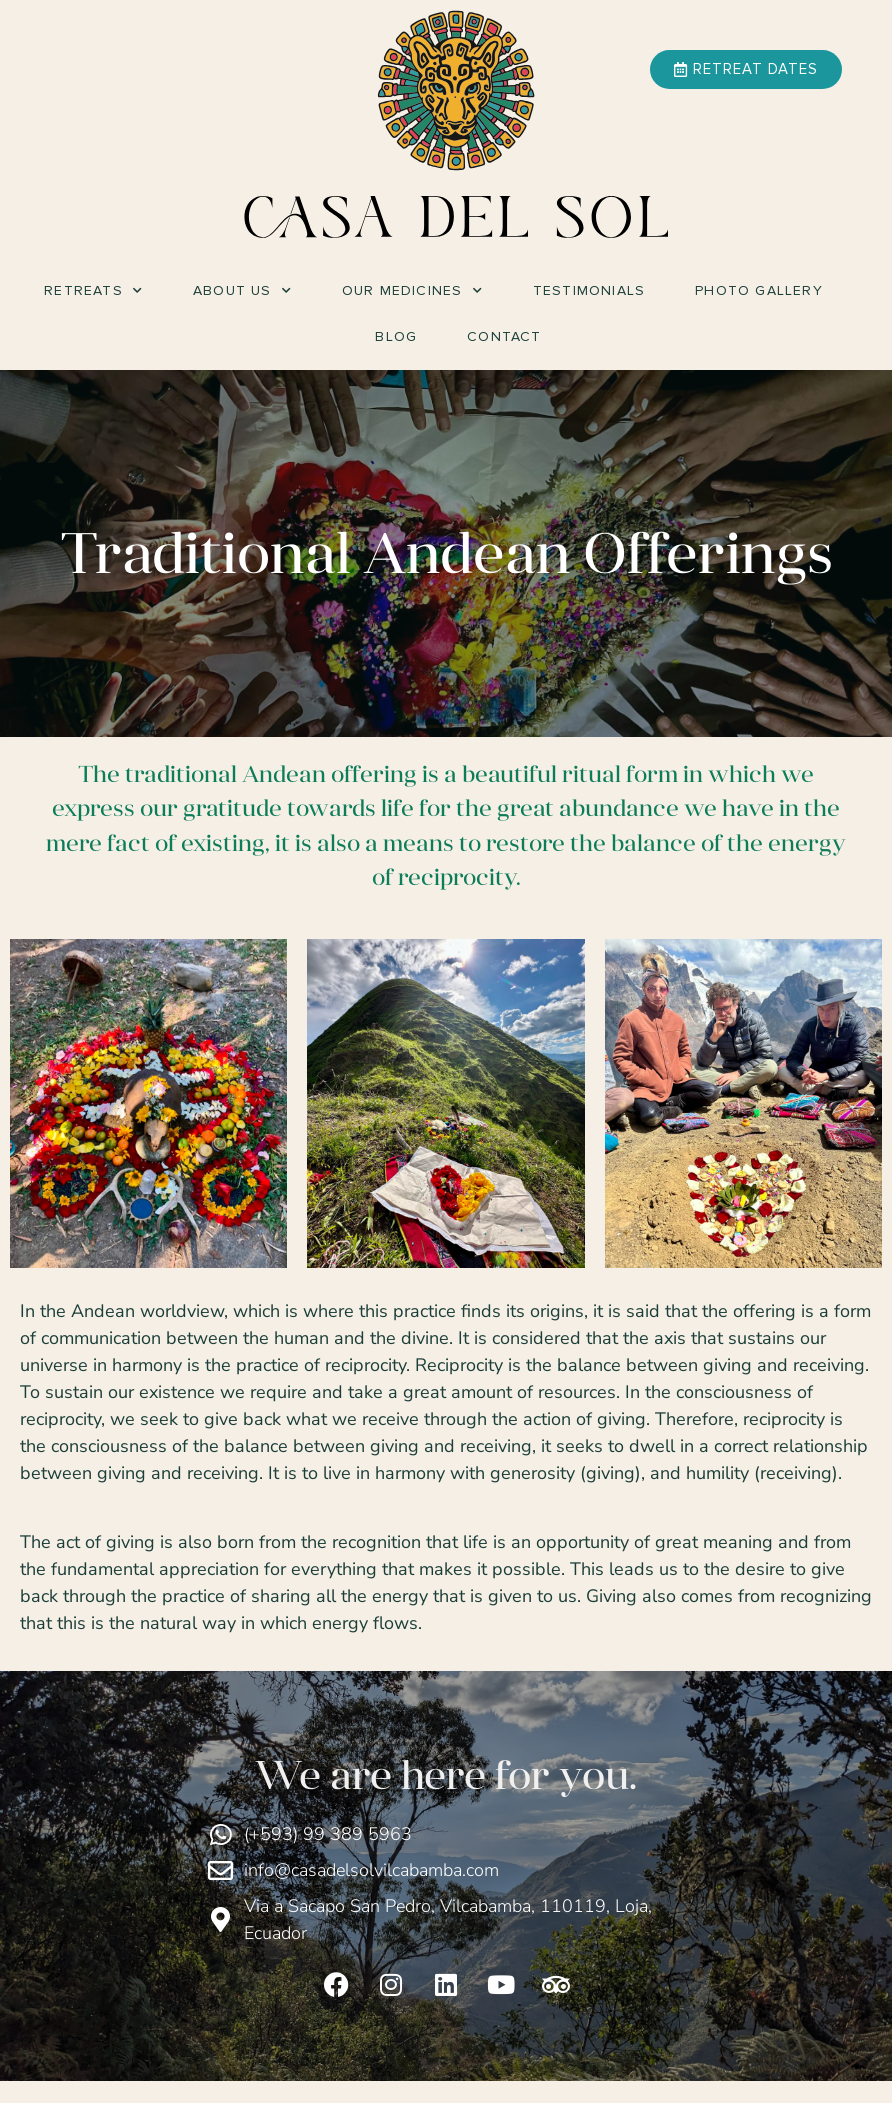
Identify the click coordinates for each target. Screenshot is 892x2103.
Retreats (93, 291)
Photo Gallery (759, 290)
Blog (396, 336)
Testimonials (589, 290)
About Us (242, 291)
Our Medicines (412, 291)
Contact (504, 336)
